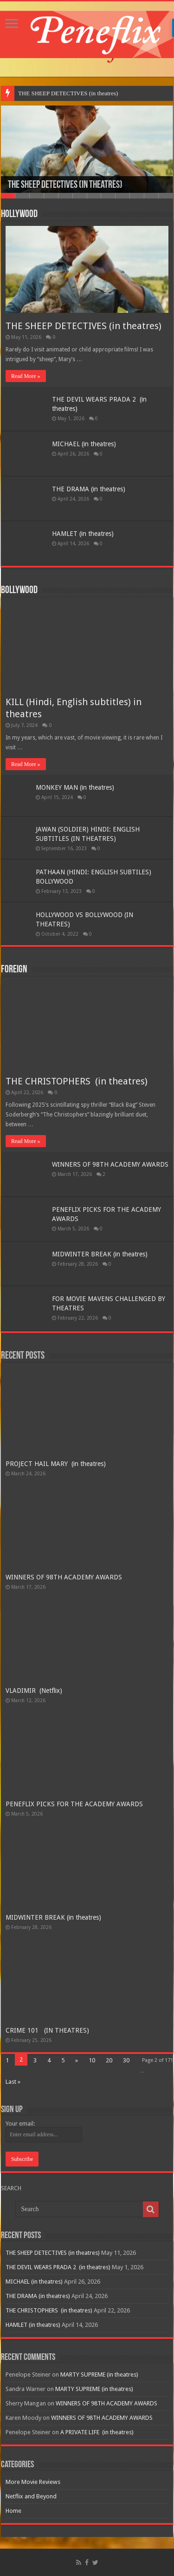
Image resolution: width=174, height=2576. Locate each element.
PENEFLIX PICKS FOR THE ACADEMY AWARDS (74, 1804)
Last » (13, 2081)
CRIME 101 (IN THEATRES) (47, 2030)
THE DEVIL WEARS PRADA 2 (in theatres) (58, 2267)
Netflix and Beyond (31, 2496)
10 (137, 196)
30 (126, 2060)
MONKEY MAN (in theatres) (75, 787)
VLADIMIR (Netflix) (34, 1690)
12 (166, 196)
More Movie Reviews (33, 2481)
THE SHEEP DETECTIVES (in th (60, 93)
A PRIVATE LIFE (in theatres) (97, 2432)
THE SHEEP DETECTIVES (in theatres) (65, 185)
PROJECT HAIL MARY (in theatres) (56, 1463)
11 (151, 196)
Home (13, 2510)
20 (109, 2060)
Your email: (20, 2123)
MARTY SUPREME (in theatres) (99, 2374)
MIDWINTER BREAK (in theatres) (100, 1254)
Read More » (25, 376)
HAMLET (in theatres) (83, 533)
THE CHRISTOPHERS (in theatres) (77, 1081)
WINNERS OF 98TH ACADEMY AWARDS (110, 1164)
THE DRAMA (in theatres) (88, 489)
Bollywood (19, 590)
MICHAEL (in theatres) (84, 444)
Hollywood (19, 214)
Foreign (14, 969)
